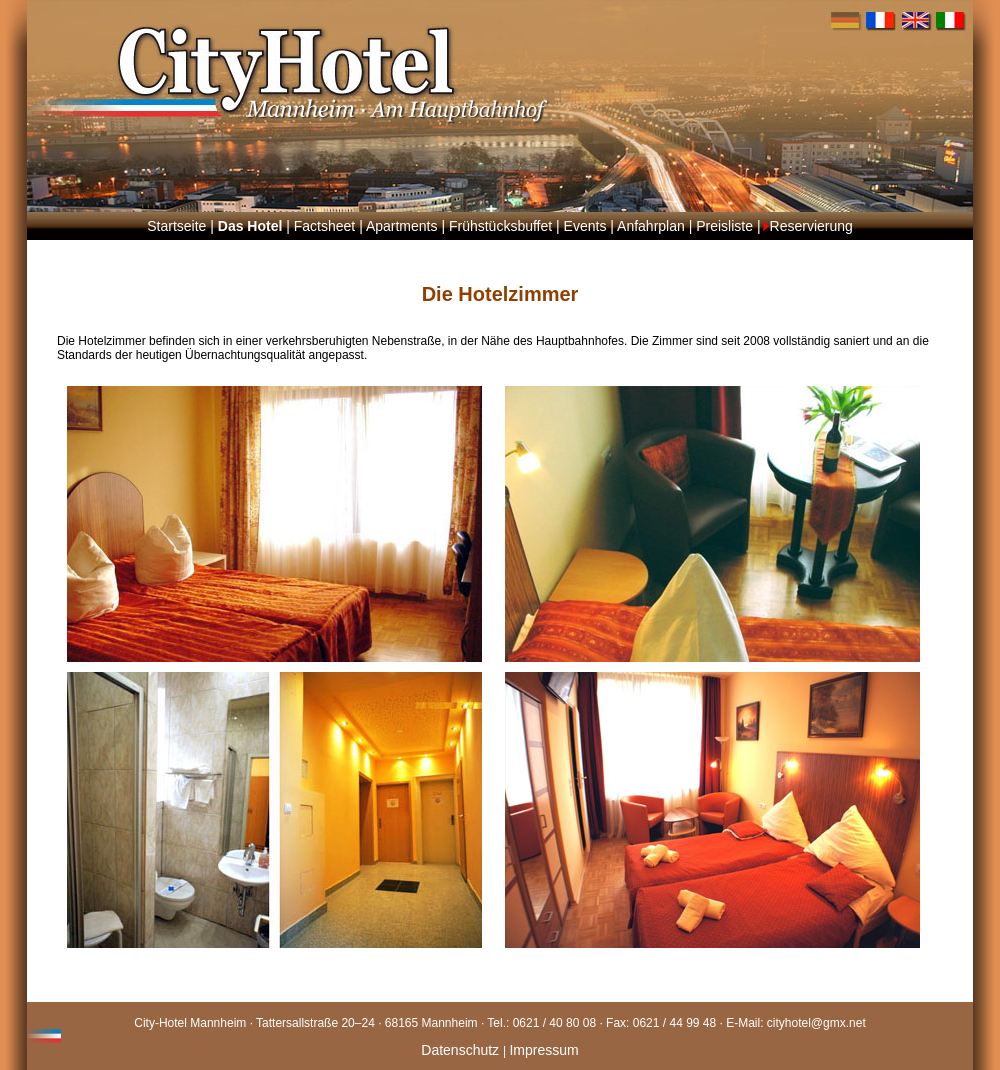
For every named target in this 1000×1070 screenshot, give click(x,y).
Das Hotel (250, 226)
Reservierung (811, 226)
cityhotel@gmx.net (816, 1023)
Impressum (543, 1050)
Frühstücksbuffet (500, 226)
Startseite (176, 226)
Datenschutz (462, 1050)
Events (585, 226)
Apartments (402, 226)
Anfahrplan (651, 226)
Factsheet (324, 226)
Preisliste (724, 226)
